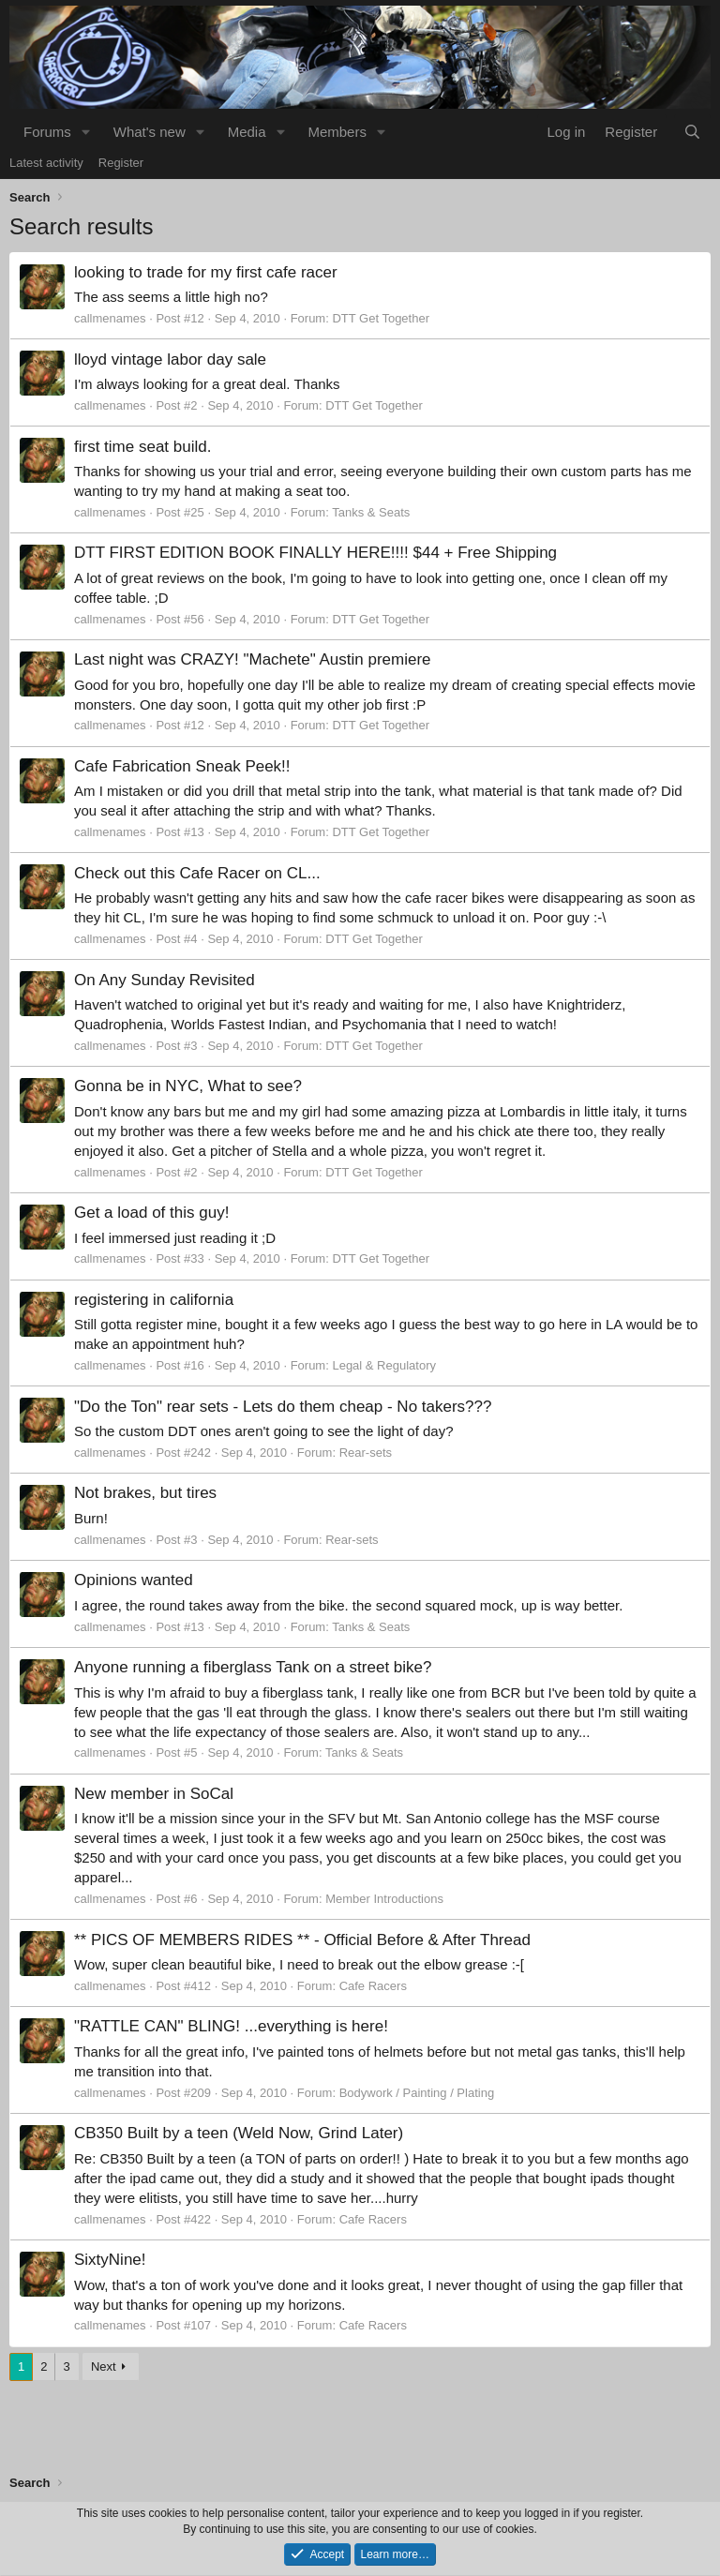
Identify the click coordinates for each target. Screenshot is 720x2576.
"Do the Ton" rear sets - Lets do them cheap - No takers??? (283, 1406)
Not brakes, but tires (145, 1493)
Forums (47, 132)
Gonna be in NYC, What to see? (188, 1086)
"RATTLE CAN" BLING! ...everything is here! (231, 2026)
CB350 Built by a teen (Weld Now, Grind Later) (238, 2133)
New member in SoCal (153, 1794)
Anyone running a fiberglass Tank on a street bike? (253, 1667)
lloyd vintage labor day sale (170, 359)
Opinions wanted (133, 1580)
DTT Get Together (380, 318)
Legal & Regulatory (384, 1365)
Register (120, 163)
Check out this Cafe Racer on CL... (197, 873)
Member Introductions (384, 1899)
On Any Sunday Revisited (164, 980)
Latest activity (46, 163)
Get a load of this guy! (151, 1212)
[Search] (692, 131)
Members (337, 132)
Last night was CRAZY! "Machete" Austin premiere (252, 659)
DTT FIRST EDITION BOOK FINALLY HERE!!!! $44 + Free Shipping (315, 553)
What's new (149, 132)
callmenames (110, 318)
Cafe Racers (373, 1986)
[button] (86, 131)
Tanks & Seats (371, 512)
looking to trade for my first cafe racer (206, 272)
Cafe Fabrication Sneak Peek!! (182, 766)
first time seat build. (142, 447)
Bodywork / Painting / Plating (416, 2093)
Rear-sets (365, 1452)
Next (103, 2366)
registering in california (153, 1300)
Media (247, 132)
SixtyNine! (110, 2260)
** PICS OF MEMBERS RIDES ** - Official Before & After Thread (302, 1940)
